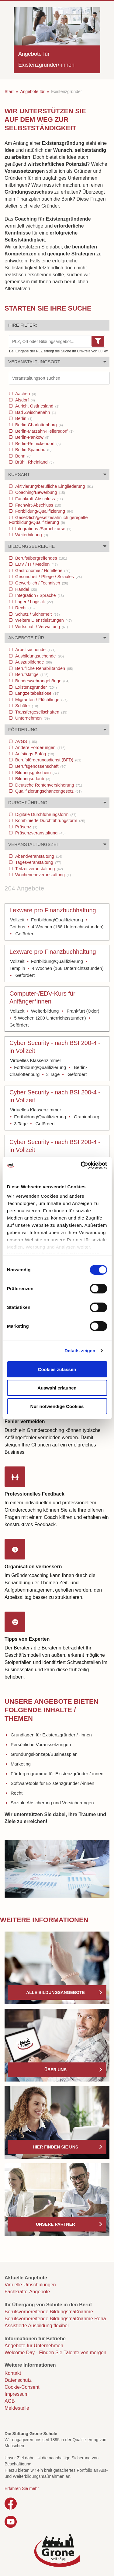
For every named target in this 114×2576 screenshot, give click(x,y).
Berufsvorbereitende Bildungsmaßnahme (49, 2311)
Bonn (23, 456)
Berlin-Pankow (32, 437)
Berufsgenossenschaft (40, 766)
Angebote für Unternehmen (34, 2345)
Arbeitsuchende (35, 649)
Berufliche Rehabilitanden (43, 668)
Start (9, 91)
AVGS (25, 741)
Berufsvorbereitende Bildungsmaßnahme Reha (55, 2318)
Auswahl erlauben (56, 1387)
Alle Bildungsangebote (55, 1992)
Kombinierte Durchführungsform (49, 820)
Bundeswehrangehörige (42, 680)
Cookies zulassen (57, 1369)
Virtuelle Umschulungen (30, 2284)
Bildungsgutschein (36, 772)
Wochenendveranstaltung (42, 874)
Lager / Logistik (33, 601)
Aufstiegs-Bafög (34, 753)
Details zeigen (79, 1350)
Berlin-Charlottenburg (38, 424)
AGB (10, 2401)
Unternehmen (32, 718)
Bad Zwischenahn (35, 412)
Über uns (55, 2069)
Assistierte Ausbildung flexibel (37, 2325)
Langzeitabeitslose (37, 693)
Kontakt (13, 2373)
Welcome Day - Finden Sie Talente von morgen (55, 2352)
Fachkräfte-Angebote (27, 2291)
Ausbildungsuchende (39, 656)
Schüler (26, 705)
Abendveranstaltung (38, 856)
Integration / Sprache (39, 595)
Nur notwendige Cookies (57, 1406)
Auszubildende (33, 662)
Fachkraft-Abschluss (38, 498)
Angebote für (32, 91)
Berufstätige (31, 674)
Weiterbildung (31, 534)
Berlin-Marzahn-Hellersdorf (44, 431)
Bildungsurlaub (32, 778)
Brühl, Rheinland (34, 462)
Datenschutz (18, 2380)
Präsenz (25, 826)
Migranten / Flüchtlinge (40, 699)
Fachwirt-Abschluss (37, 505)
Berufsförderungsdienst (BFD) (47, 759)
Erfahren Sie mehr (22, 2488)
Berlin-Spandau (32, 449)
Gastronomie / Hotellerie (42, 570)
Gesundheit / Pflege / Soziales (48, 576)
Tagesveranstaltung (37, 862)
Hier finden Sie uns (55, 2147)
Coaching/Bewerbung (39, 492)
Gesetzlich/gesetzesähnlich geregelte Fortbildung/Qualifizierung (48, 520)
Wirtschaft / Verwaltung (41, 626)
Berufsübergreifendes (40, 558)
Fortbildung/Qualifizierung (43, 511)
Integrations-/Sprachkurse (42, 528)
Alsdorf (24, 400)
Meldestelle (17, 2408)
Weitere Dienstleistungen (43, 620)
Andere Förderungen (40, 747)
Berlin (23, 418)
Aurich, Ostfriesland (37, 406)
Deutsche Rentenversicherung (48, 785)
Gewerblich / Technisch (41, 583)
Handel (25, 589)
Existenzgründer (35, 687)
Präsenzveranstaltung (40, 832)
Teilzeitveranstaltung (38, 868)
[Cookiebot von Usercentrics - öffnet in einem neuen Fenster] (81, 1165)
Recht (24, 607)
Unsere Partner (55, 2224)
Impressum (17, 2394)
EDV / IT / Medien (36, 564)
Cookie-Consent (22, 2387)
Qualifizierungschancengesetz (47, 791)
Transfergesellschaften (40, 712)
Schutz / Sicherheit (37, 614)
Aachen (25, 393)
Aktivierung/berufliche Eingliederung (53, 486)
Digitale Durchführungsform (45, 814)
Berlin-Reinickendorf (37, 443)
